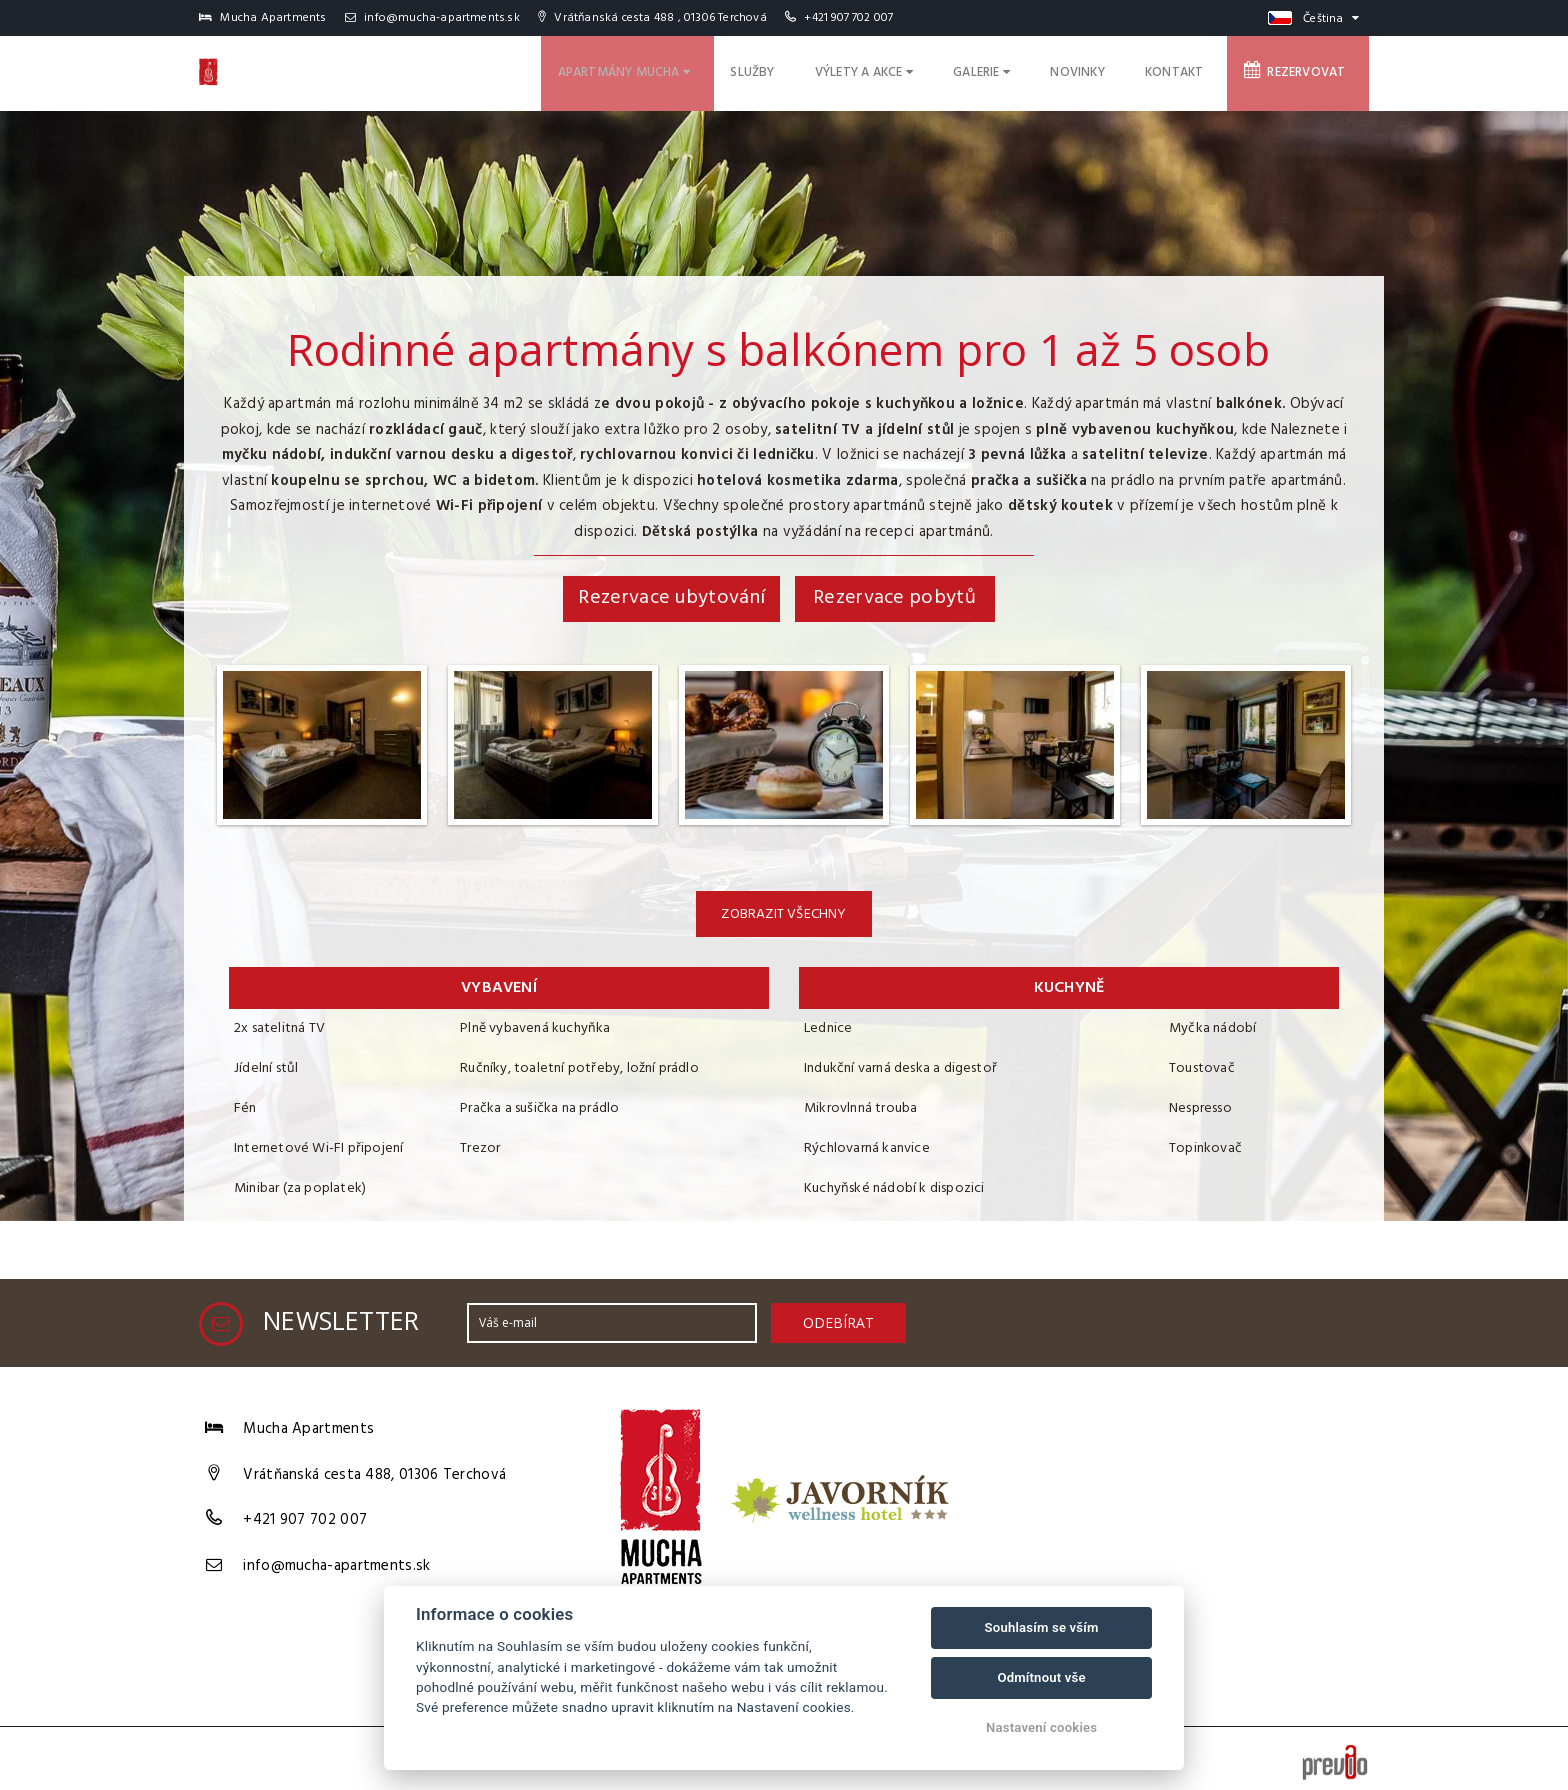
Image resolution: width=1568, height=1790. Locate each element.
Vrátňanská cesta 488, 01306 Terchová (374, 1469)
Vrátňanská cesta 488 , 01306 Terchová (652, 18)
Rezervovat (1304, 69)
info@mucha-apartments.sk (432, 18)
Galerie (1031, 70)
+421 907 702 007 (848, 18)
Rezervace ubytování (671, 598)
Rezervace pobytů (894, 598)
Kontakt (1198, 70)
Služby (825, 70)
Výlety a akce (925, 70)
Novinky (1115, 70)
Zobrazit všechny (783, 914)
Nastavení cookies (1041, 1727)
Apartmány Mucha (709, 70)
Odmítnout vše (1041, 1677)
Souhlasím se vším (1042, 1627)
